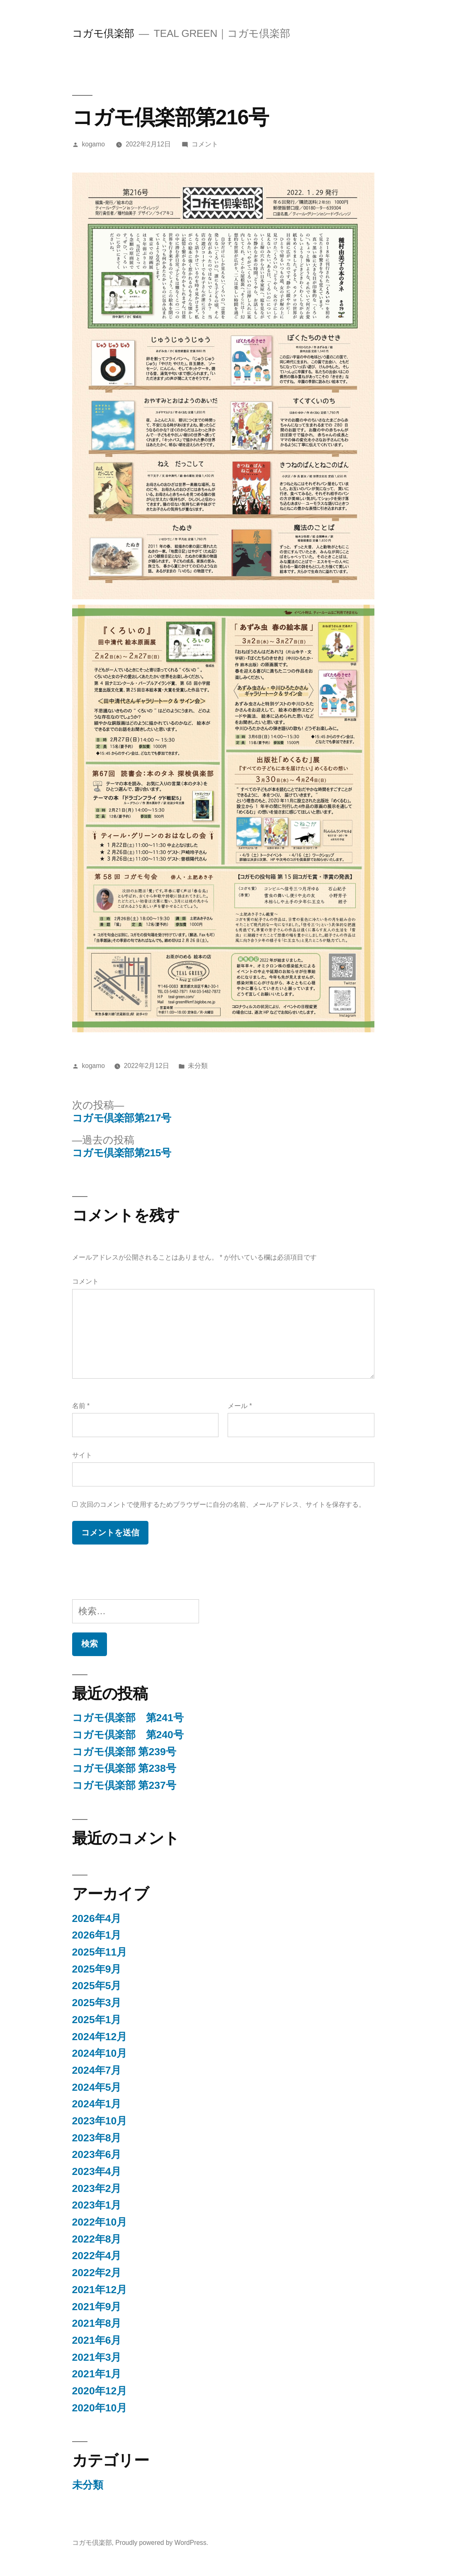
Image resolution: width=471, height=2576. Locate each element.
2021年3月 (96, 2357)
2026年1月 (96, 1935)
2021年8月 (96, 2323)
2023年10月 (99, 2120)
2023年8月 (96, 2137)
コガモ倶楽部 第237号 (124, 1785)
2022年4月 (96, 2255)
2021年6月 (96, 2340)
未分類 (198, 1065)
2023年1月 (96, 2205)
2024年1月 (96, 2103)
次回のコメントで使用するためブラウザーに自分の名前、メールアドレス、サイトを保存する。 (222, 1504)
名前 (81, 1405)
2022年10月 (99, 2222)
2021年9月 (96, 2306)
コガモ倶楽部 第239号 (124, 1751)
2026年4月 (96, 1918)
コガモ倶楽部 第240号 (128, 1734)
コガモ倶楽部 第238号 (124, 1768)
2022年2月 (96, 2272)
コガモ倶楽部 (103, 33)
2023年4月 (96, 2171)
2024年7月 (96, 2070)
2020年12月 (99, 2390)
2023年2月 (96, 2188)
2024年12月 (99, 2036)
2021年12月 (99, 2289)
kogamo (93, 144)
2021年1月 (96, 2373)
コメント (205, 144)
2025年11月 (99, 1952)
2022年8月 (96, 2239)
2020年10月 (99, 2407)
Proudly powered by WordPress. (161, 2542)
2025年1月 (96, 2019)
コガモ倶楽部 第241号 (128, 1717)
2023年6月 (96, 2154)
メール (240, 1405)
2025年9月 (96, 1969)
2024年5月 (96, 2087)
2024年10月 (99, 2053)
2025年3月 (96, 2002)
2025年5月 (96, 1985)
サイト (82, 1455)
